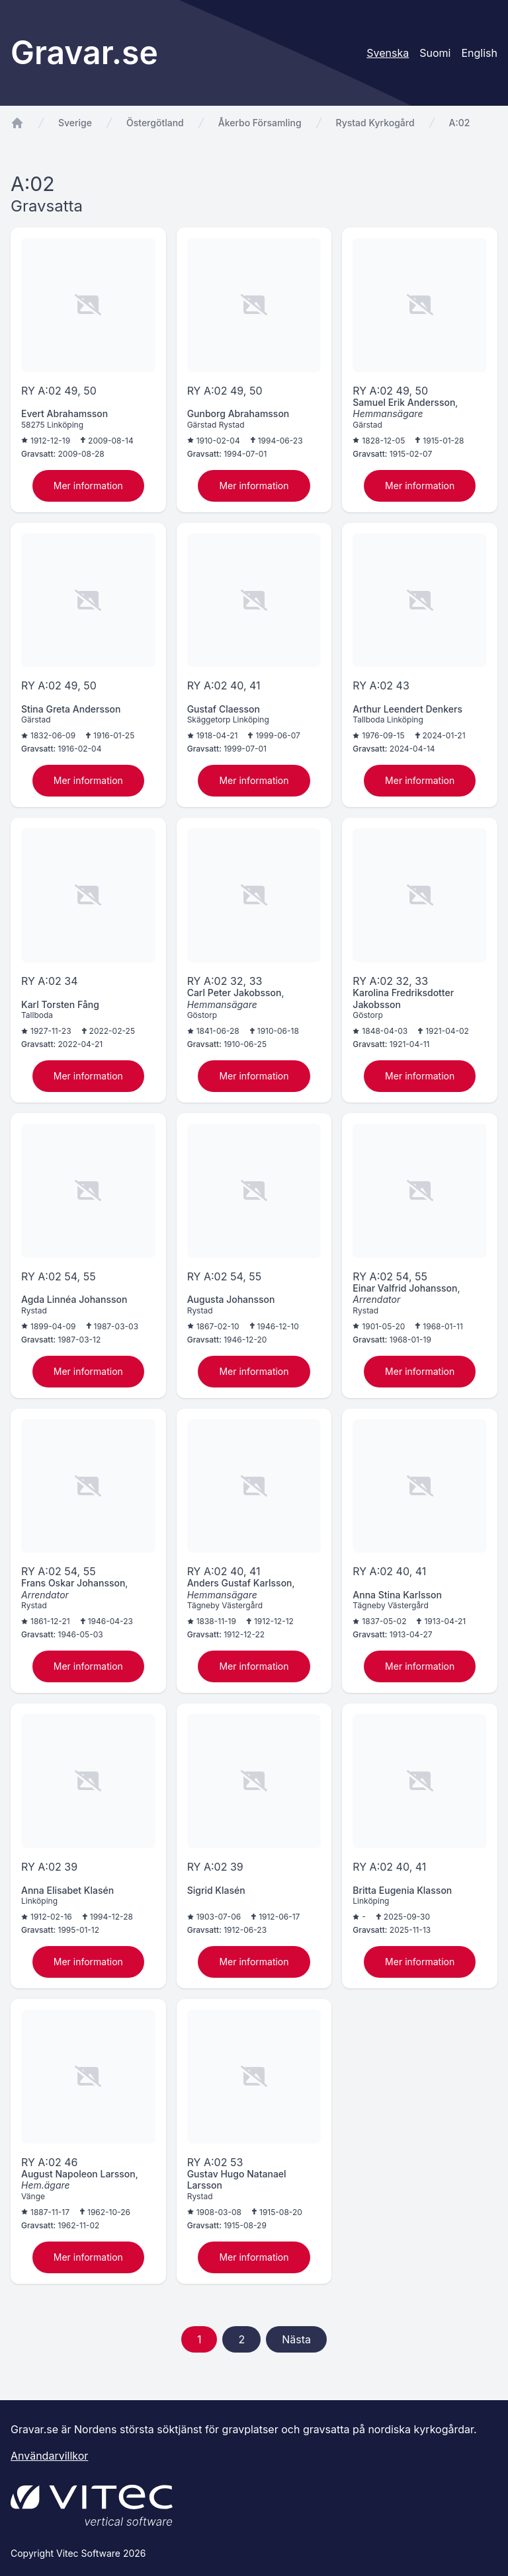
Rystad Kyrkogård (375, 122)
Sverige (75, 122)
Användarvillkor (49, 2455)
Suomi (434, 52)
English (479, 52)
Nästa (296, 2339)
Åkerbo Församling (260, 122)
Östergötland (155, 122)
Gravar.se (84, 52)
